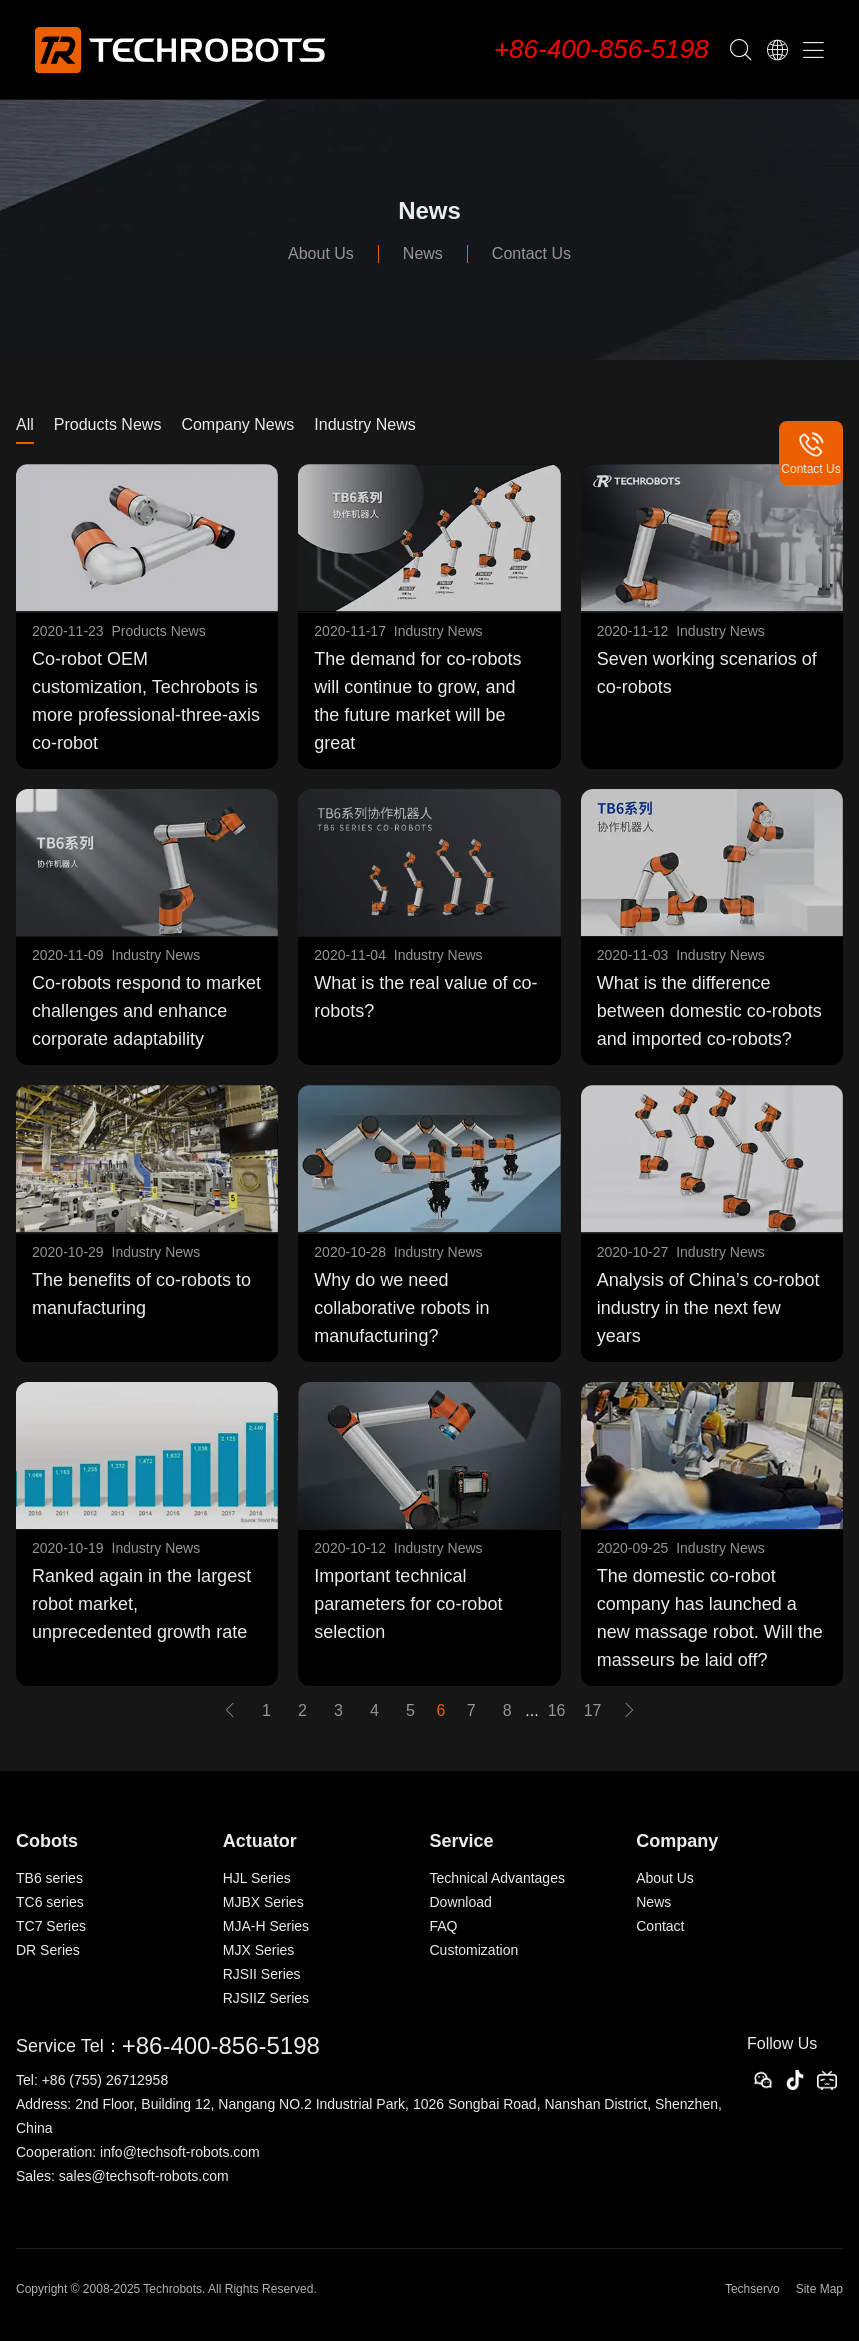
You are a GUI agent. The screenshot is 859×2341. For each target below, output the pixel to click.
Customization (474, 1950)
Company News (237, 424)
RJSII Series (262, 1974)
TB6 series (49, 1878)
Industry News (364, 424)
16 (557, 1710)
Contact (660, 1926)
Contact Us (531, 253)
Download (461, 1902)
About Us (321, 253)
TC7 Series (51, 1926)
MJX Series (259, 1950)
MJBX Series (263, 1902)
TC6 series (50, 1902)
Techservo (752, 2289)
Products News (108, 424)
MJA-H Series (266, 1926)
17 (593, 1710)
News (423, 253)
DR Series (48, 1950)
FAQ (444, 1926)
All (25, 424)
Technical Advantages (497, 1878)
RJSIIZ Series (266, 1998)
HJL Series (257, 1878)
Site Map (819, 2289)
